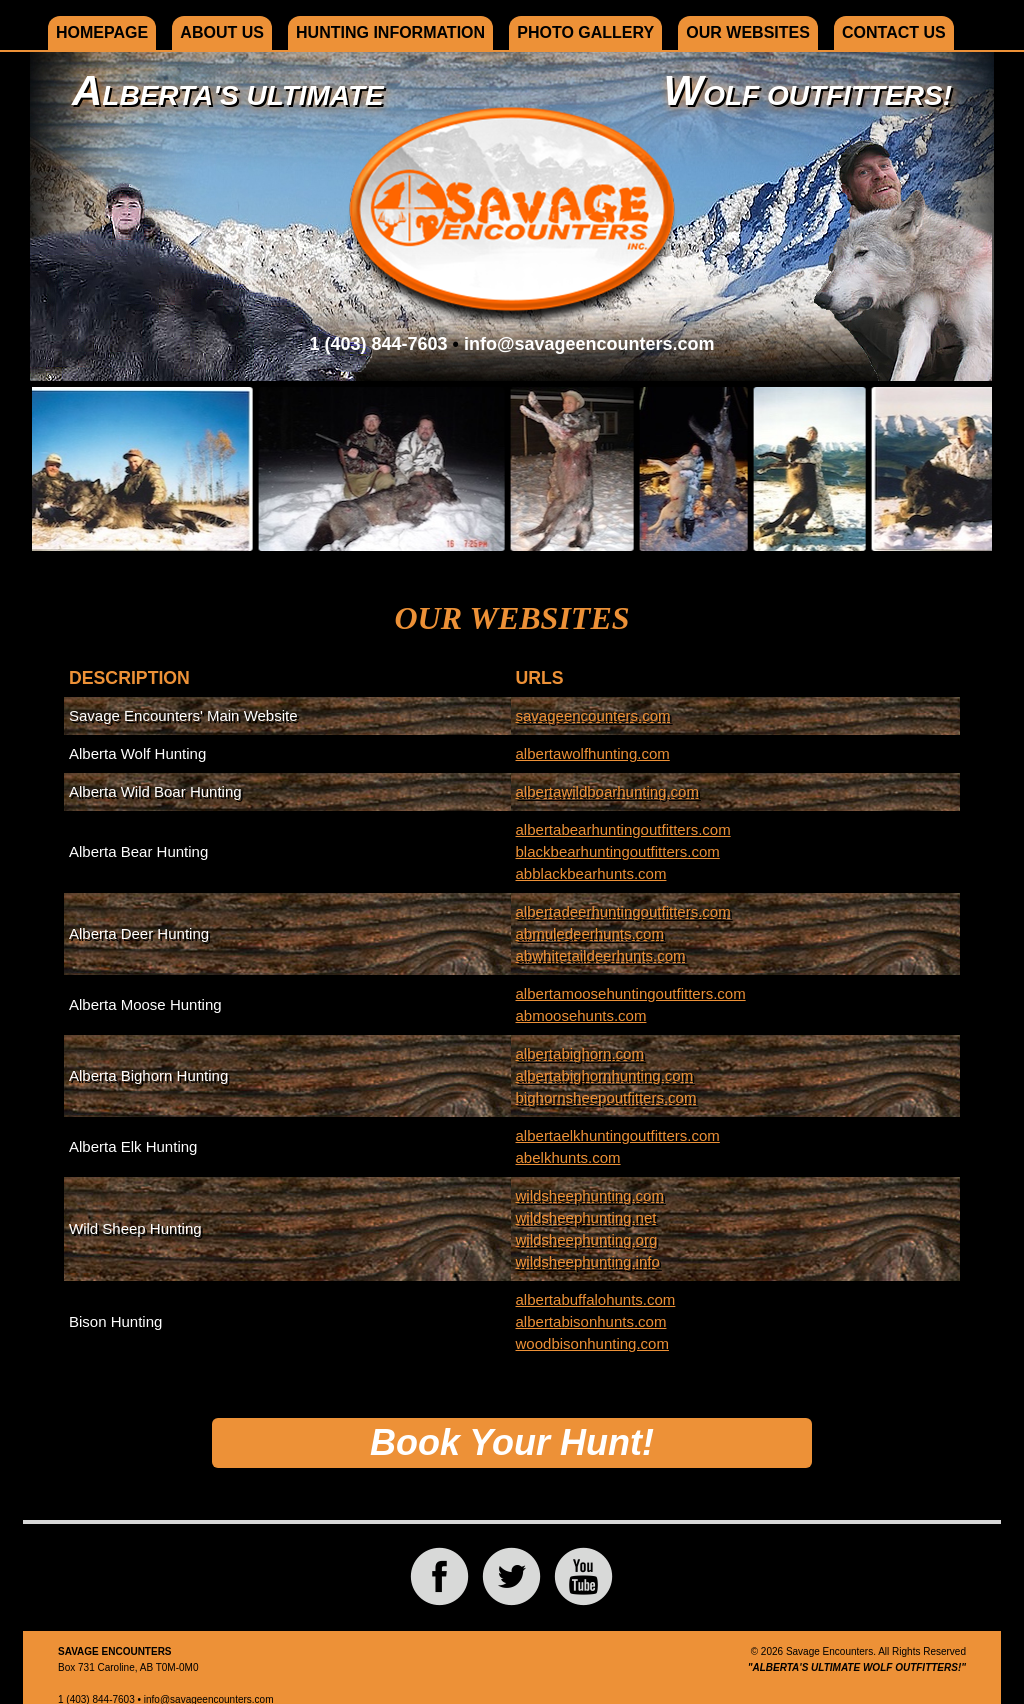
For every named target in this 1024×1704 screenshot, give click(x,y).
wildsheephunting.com (590, 1195)
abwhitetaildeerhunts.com (601, 955)
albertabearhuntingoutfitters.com (623, 829)
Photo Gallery (585, 32)
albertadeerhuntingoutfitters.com (623, 911)
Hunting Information (390, 32)
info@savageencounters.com (589, 344)
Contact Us (894, 32)
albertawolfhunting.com (593, 753)
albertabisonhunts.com (591, 1321)
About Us (222, 32)
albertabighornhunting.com (605, 1075)
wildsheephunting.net (586, 1217)
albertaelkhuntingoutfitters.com (618, 1135)
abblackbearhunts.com (591, 873)
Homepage (102, 32)
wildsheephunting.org (587, 1239)
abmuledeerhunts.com (590, 933)
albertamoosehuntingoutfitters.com (631, 993)
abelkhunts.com (568, 1157)
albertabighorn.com (580, 1053)
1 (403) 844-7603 (378, 344)
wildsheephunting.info (588, 1261)
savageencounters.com (593, 715)
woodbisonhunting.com (592, 1343)
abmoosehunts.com (581, 1015)
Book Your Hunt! (512, 1442)
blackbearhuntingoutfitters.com (618, 851)
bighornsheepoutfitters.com (606, 1097)
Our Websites (748, 32)
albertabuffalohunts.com (596, 1299)
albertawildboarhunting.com (607, 791)
